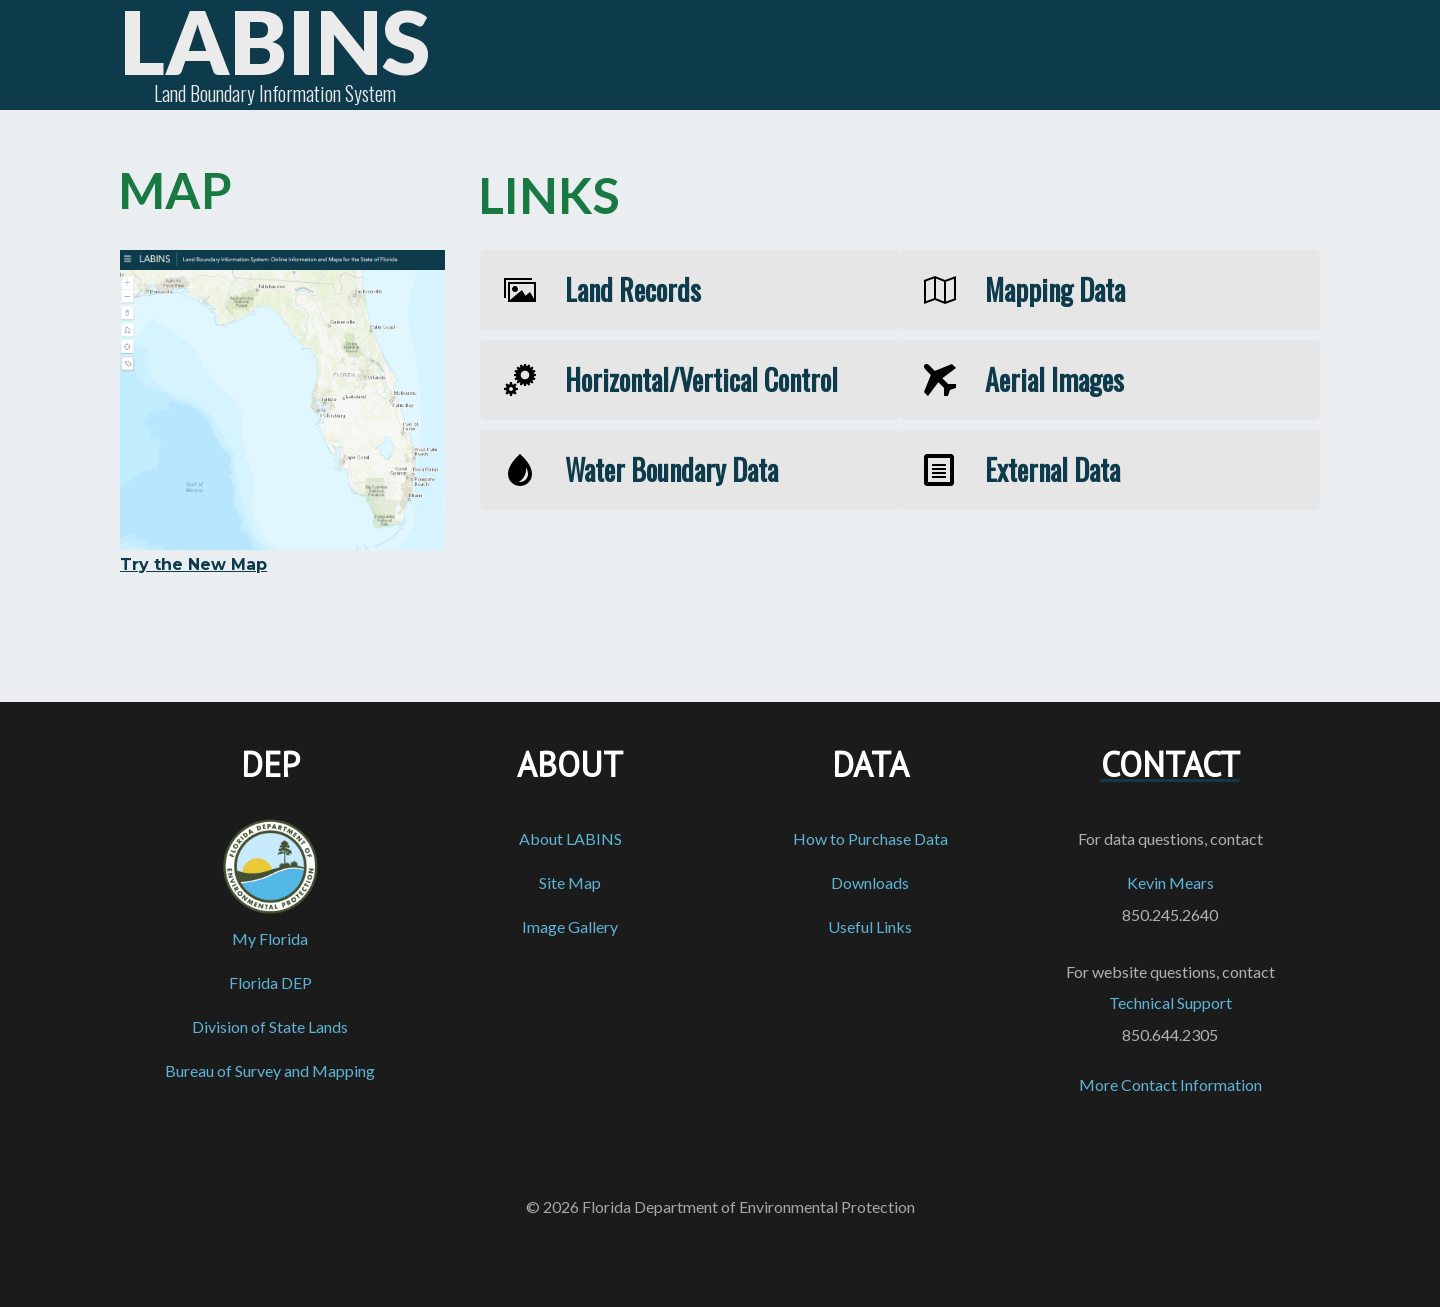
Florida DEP (270, 982)
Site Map (570, 882)
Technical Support (1170, 1002)
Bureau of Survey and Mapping (270, 1070)
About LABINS (570, 838)
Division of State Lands (270, 1026)
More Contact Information (1170, 1084)
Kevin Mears (1170, 882)
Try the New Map (193, 564)
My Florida (270, 938)
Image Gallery (570, 926)
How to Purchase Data (870, 838)
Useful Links (870, 926)
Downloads (870, 882)
